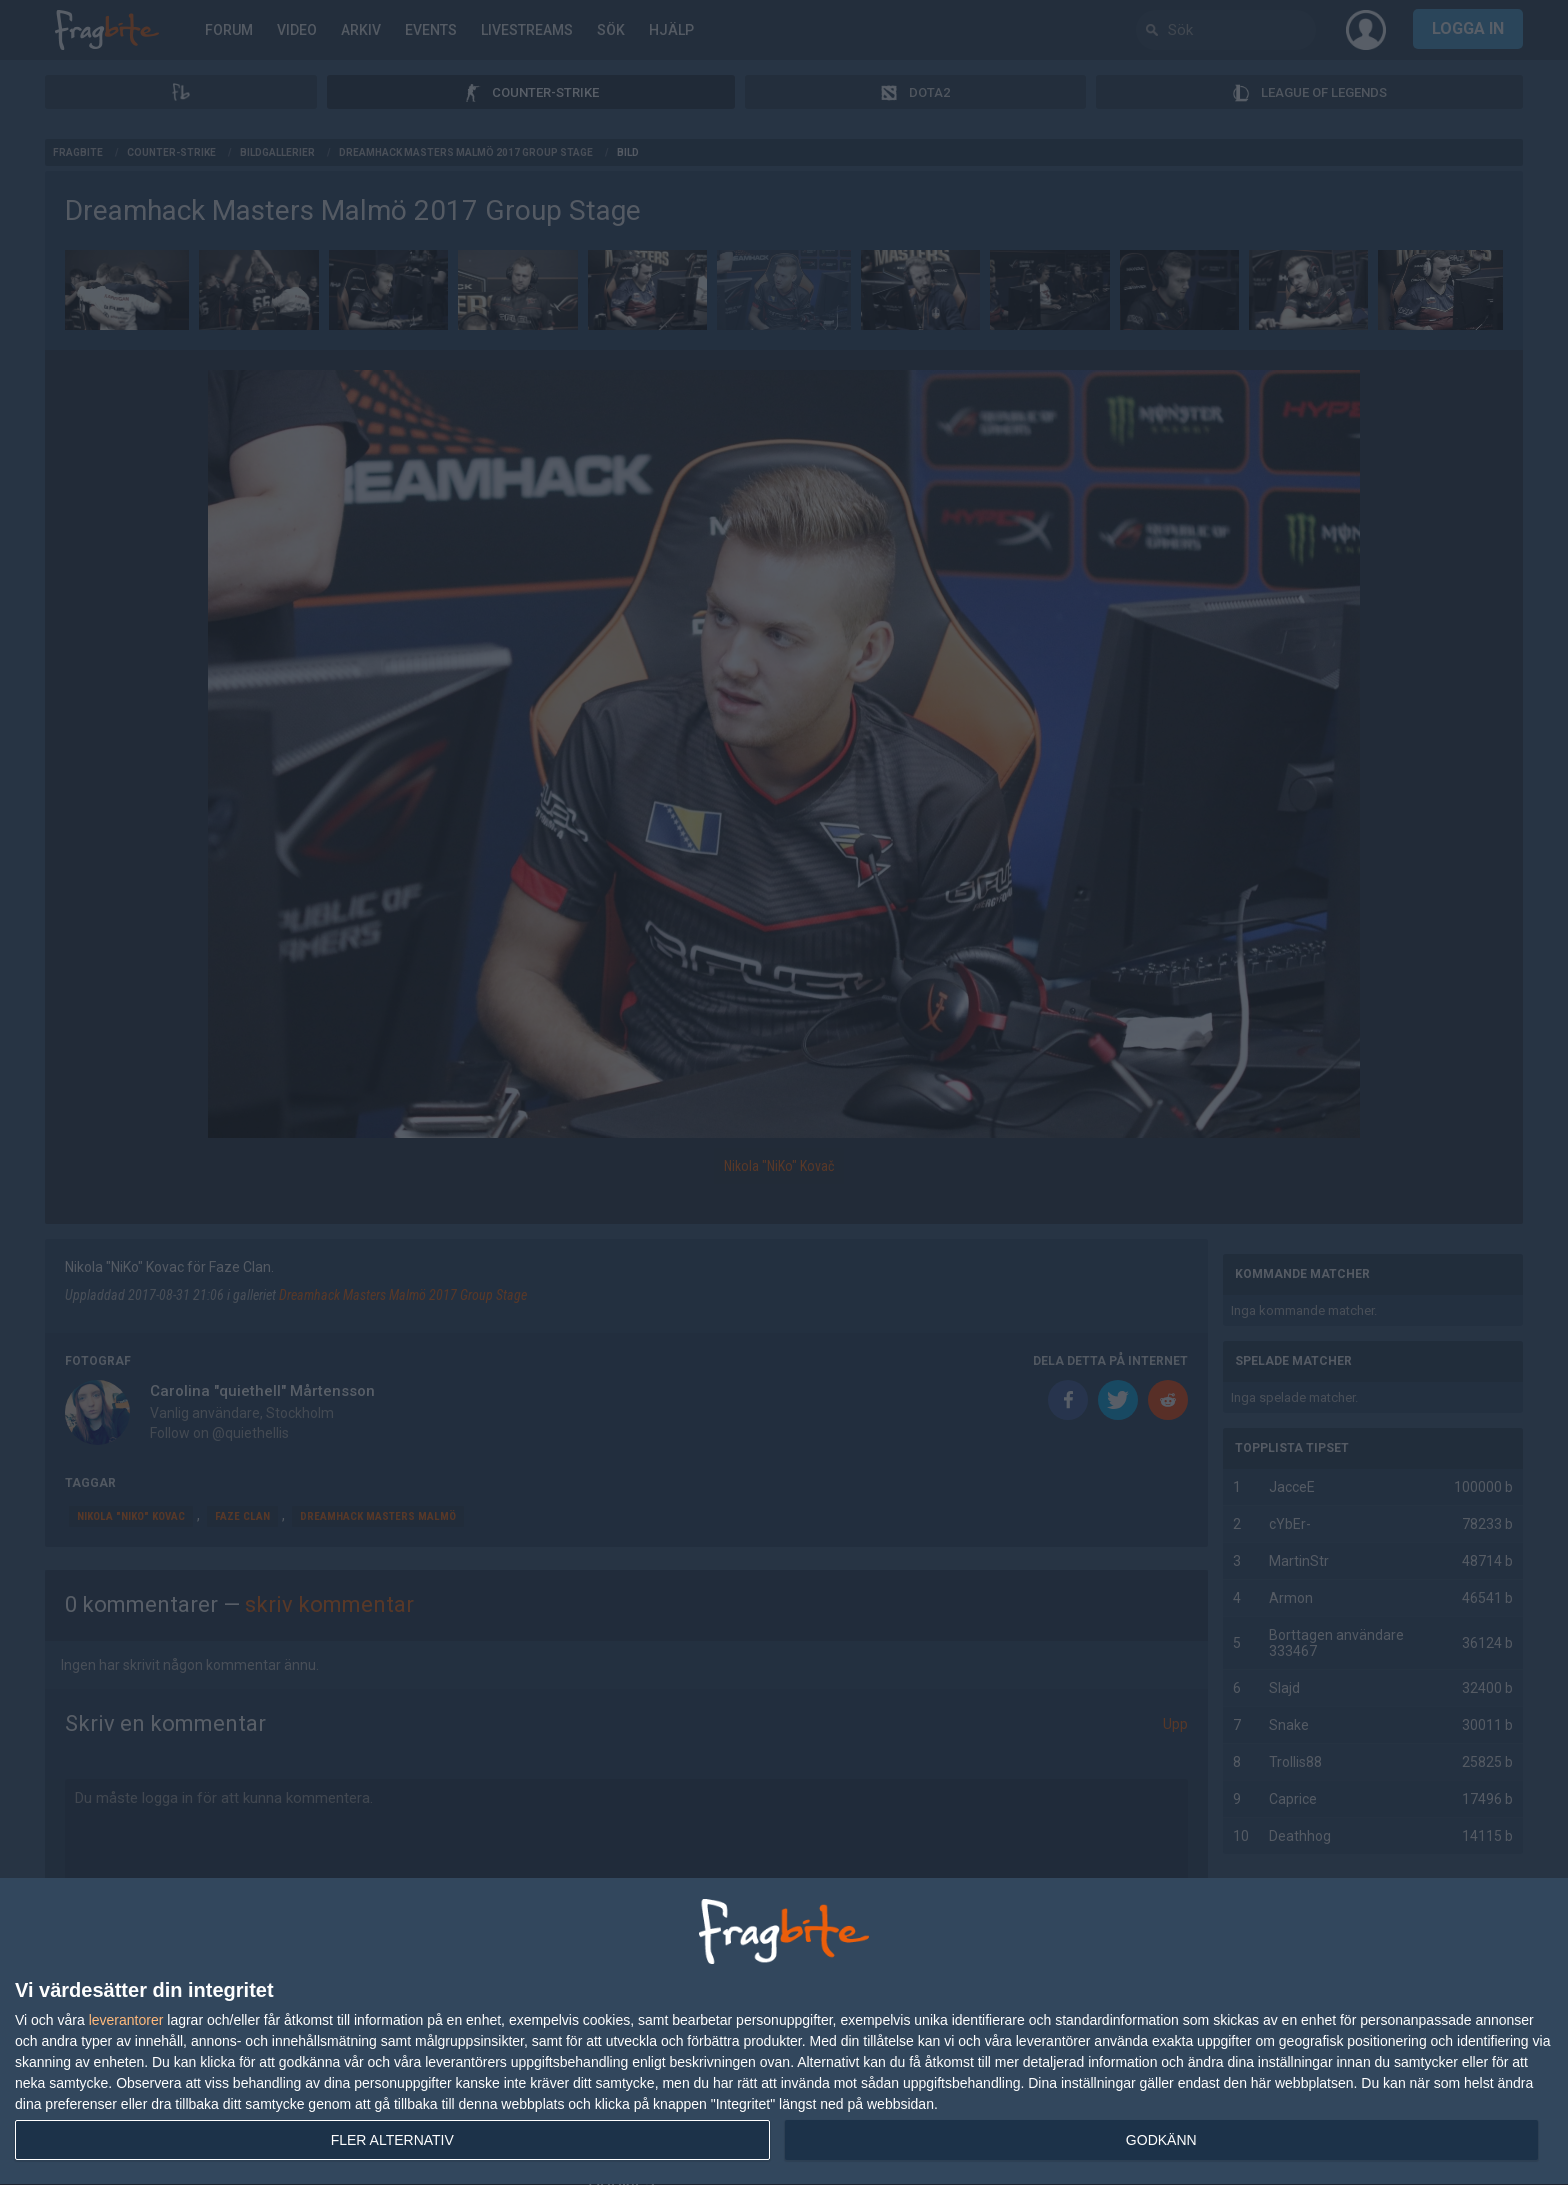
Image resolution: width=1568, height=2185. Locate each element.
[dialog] (784, 2032)
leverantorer (126, 2020)
